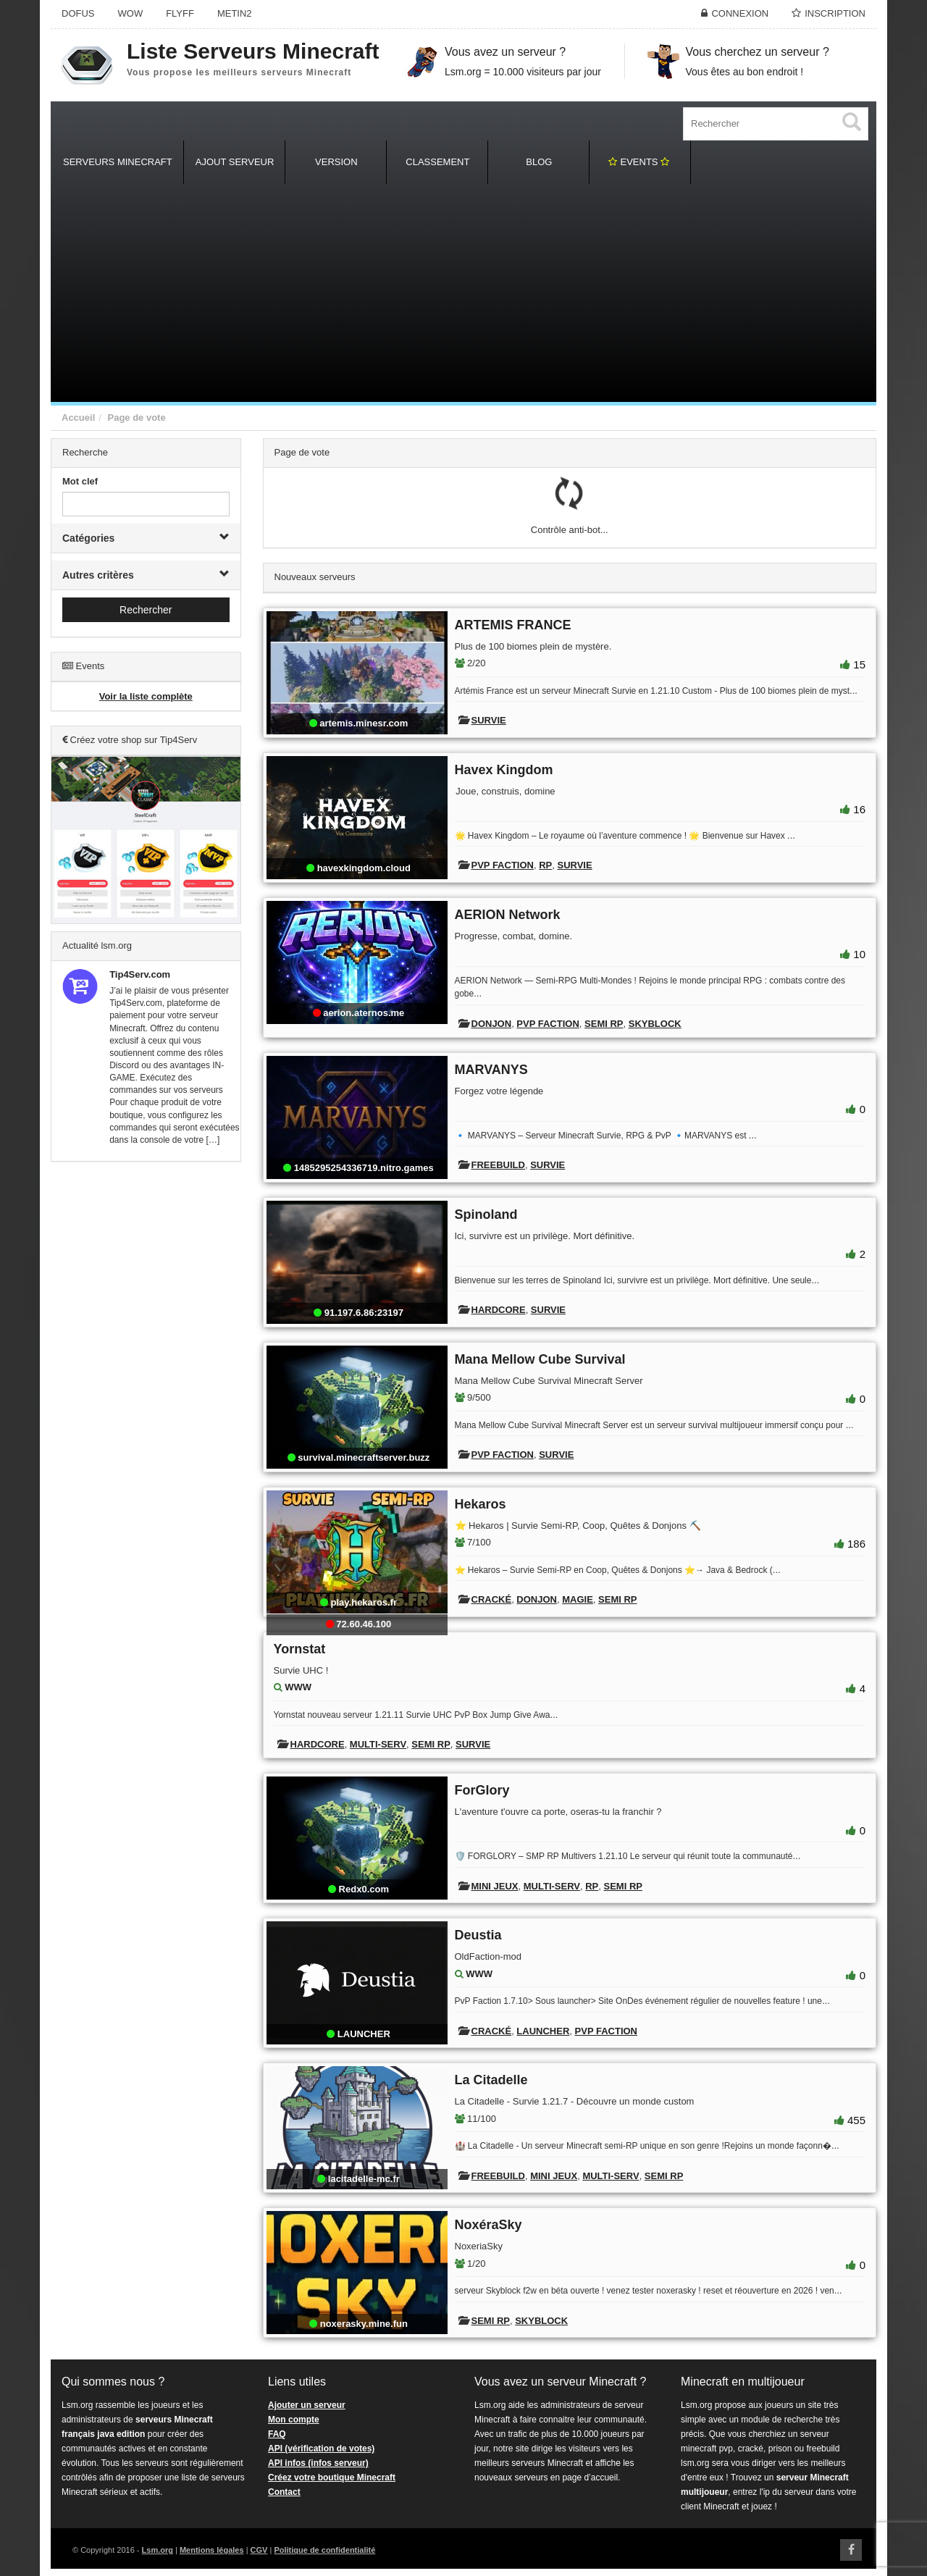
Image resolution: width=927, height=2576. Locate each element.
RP (545, 865)
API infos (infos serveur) (318, 2463)
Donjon (491, 1023)
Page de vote (136, 417)
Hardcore (498, 1309)
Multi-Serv (378, 1744)
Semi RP (603, 1023)
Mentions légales (212, 2550)
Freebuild (498, 1164)
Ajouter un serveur (306, 2405)
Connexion (739, 13)
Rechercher (145, 610)
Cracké (491, 1599)
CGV (259, 2550)
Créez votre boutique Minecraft (331, 2477)
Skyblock (655, 1023)
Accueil (78, 417)
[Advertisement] (463, 293)
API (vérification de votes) (321, 2448)
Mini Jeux (495, 1886)
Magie (577, 1599)
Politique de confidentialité (324, 2550)
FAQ (277, 2434)
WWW (298, 1687)
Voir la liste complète (146, 696)
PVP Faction (502, 865)
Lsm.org (157, 2550)
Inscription (835, 13)
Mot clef (80, 481)
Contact (284, 2492)
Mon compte (293, 2420)
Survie (488, 720)
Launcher (542, 2031)
